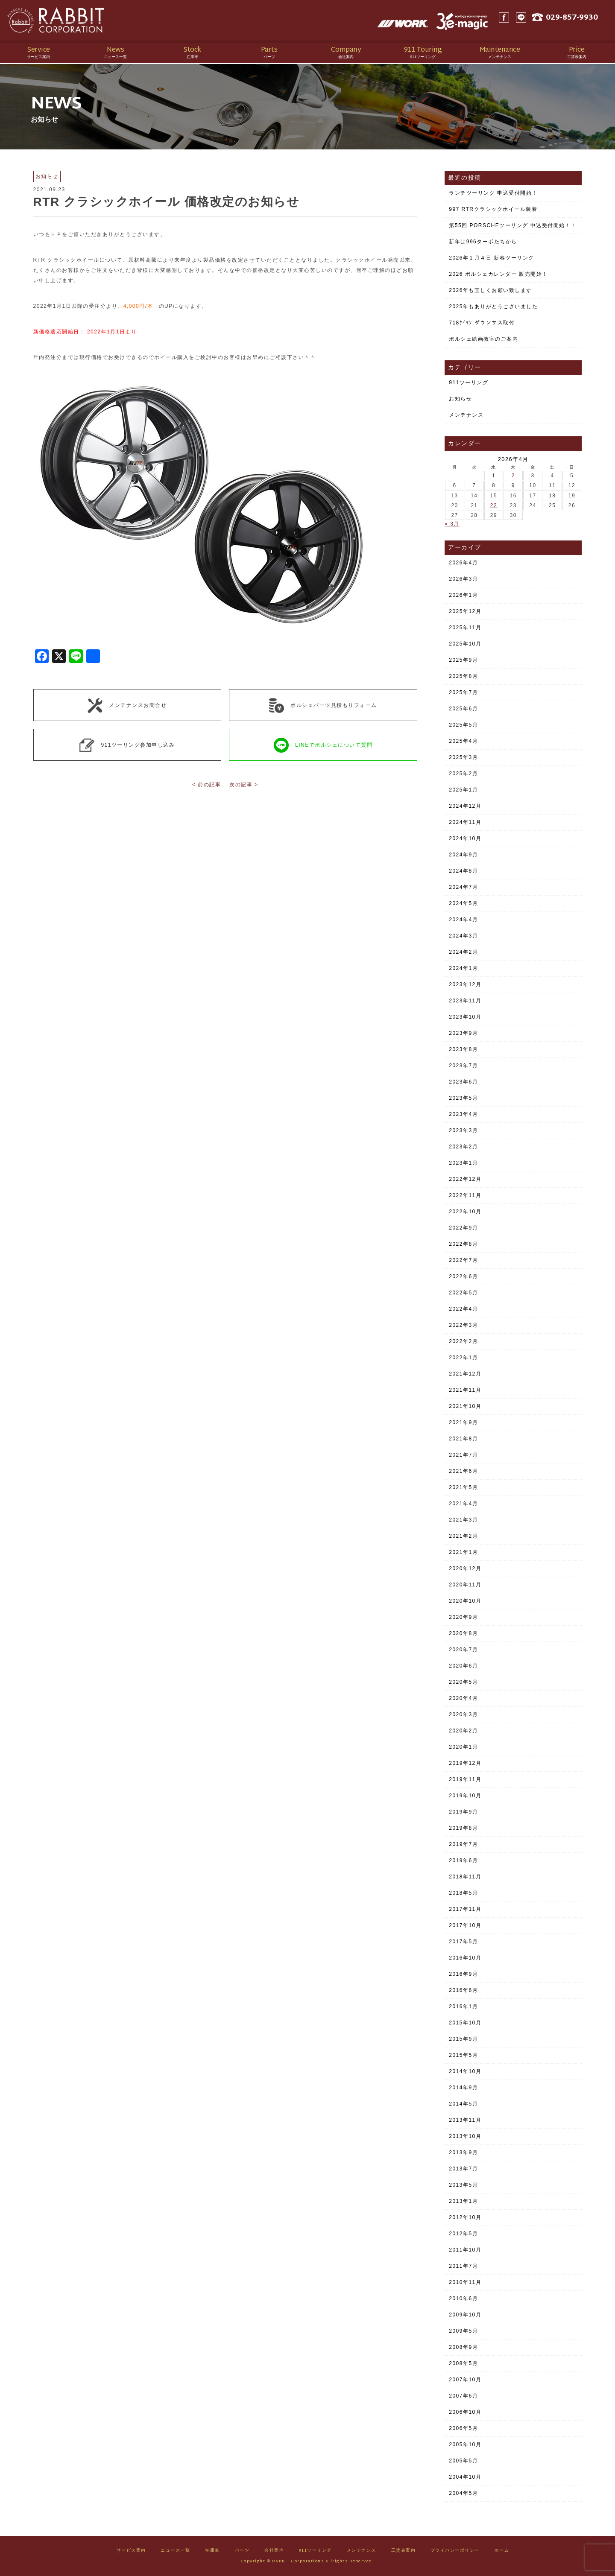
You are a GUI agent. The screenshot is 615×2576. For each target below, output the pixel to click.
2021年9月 (463, 1422)
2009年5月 (463, 2331)
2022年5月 (463, 1293)
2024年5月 (463, 903)
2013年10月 (465, 2136)
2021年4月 (463, 1504)
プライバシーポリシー (455, 2550)
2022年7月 (463, 1260)
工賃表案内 (403, 2550)
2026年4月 (463, 563)
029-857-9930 (580, 22)
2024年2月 (463, 952)
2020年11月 (465, 1585)
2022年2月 (463, 1341)
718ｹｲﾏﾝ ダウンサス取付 (482, 323)
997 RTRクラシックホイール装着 (493, 209)
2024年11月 (465, 822)
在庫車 (212, 2550)
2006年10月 (465, 2412)
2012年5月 (463, 2234)
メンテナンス (466, 415)
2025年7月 (463, 692)
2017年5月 (463, 1942)
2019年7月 (463, 1844)
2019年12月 (465, 1763)
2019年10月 (465, 1796)
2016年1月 (463, 2006)
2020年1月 (463, 1747)
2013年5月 (463, 2185)
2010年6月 (463, 2298)
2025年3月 (463, 757)
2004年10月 (465, 2477)
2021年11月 (465, 1390)
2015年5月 (463, 2055)
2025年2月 (463, 774)
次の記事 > (243, 785)
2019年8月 (463, 1828)
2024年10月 (465, 838)
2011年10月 (465, 2250)
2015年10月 (465, 2023)
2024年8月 (463, 871)
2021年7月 (463, 1455)
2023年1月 (463, 1163)
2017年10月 (465, 1925)
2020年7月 (463, 1650)
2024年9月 (463, 855)
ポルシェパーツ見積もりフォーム (323, 705)
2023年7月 (463, 1066)
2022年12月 (465, 1179)
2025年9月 (463, 660)
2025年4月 (463, 741)
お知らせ (460, 399)
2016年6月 (463, 1990)
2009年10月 (465, 2315)
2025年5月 (463, 725)
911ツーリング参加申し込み (127, 745)
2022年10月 (465, 1212)
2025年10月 (465, 644)
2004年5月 (463, 2493)
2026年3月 (463, 579)
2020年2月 (463, 1731)
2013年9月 (463, 2152)
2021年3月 (463, 1520)
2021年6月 (463, 1471)
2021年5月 (463, 1487)
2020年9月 (463, 1617)
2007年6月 (463, 2396)
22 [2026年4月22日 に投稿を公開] (493, 505)
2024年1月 (463, 968)
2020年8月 (463, 1633)
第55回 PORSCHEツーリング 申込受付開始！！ (512, 225)
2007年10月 (465, 2380)
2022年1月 (463, 1358)
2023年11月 (465, 1001)
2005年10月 (465, 2444)
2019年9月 (463, 1812)
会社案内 (274, 2550)
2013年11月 (465, 2120)
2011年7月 (463, 2266)
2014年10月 (465, 2071)
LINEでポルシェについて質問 (323, 745)
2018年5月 (463, 1893)
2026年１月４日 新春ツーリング (491, 258)
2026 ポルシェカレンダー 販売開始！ (498, 274)
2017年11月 (465, 1909)
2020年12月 (465, 1568)
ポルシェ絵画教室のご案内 (483, 339)
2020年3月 (463, 1714)
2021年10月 (465, 1406)
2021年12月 (465, 1374)
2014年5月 (463, 2104)
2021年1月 (463, 1552)
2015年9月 (463, 2039)
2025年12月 (465, 611)
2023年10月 (465, 1017)
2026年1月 (463, 595)
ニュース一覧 (175, 2550)
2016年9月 (463, 1974)
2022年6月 (463, 1276)
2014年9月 (463, 2088)
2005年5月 (463, 2461)
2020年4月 (463, 1698)
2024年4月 (463, 920)
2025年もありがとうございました (493, 307)
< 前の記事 (206, 785)
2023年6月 (463, 1082)
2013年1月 (463, 2201)
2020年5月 (463, 1682)
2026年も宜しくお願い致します (490, 290)
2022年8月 (463, 1244)
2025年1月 (463, 790)
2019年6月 (463, 1860)
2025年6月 (463, 709)
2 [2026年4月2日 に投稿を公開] (513, 476)
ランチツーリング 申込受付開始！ (493, 193)
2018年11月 (465, 1877)
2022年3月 (463, 1325)
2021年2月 (463, 1536)
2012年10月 (465, 2217)
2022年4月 (463, 1309)
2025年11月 (465, 628)
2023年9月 (463, 1033)
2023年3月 (463, 1130)
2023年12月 (465, 984)
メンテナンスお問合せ (127, 705)
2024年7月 (463, 887)
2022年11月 (465, 1195)
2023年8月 (463, 1049)
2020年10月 (465, 1601)
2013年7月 (463, 2169)
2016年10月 (465, 1958)
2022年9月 (463, 1228)
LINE (527, 21)
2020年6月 (463, 1666)
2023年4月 (463, 1114)
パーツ (242, 2550)
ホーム (502, 2550)
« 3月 (452, 524)
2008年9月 (463, 2347)
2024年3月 (463, 936)
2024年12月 (465, 806)
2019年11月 (465, 1779)
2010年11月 (465, 2282)
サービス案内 (131, 2550)
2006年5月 (463, 2428)
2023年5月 (463, 1098)
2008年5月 (463, 2363)
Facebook (510, 21)
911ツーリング (468, 383)
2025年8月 (463, 676)
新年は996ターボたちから (483, 242)
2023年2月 (463, 1147)
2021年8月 (463, 1439)
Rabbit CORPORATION (66, 21)
